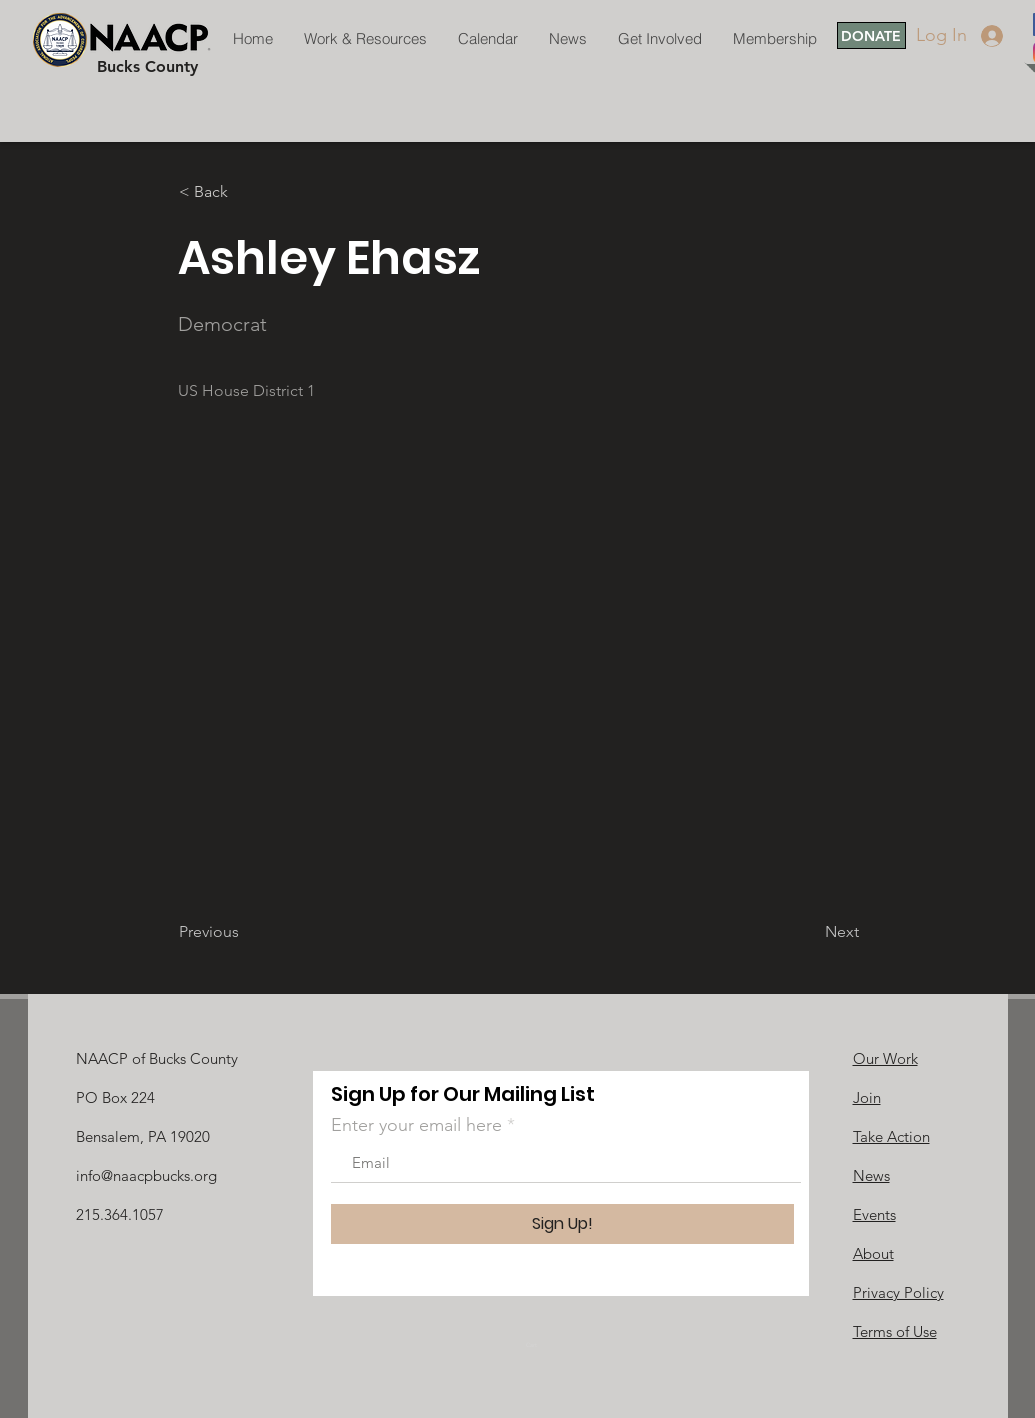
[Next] (809, 932)
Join (867, 1097)
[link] (537, 1344)
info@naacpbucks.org (146, 1175)
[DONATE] (871, 35)
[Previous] (245, 932)
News (871, 1175)
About (873, 1253)
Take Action (891, 1136)
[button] (245, 192)
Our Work (885, 1058)
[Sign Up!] (562, 1224)
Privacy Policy (898, 1292)
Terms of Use (895, 1331)
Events (874, 1214)
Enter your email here (416, 1125)
